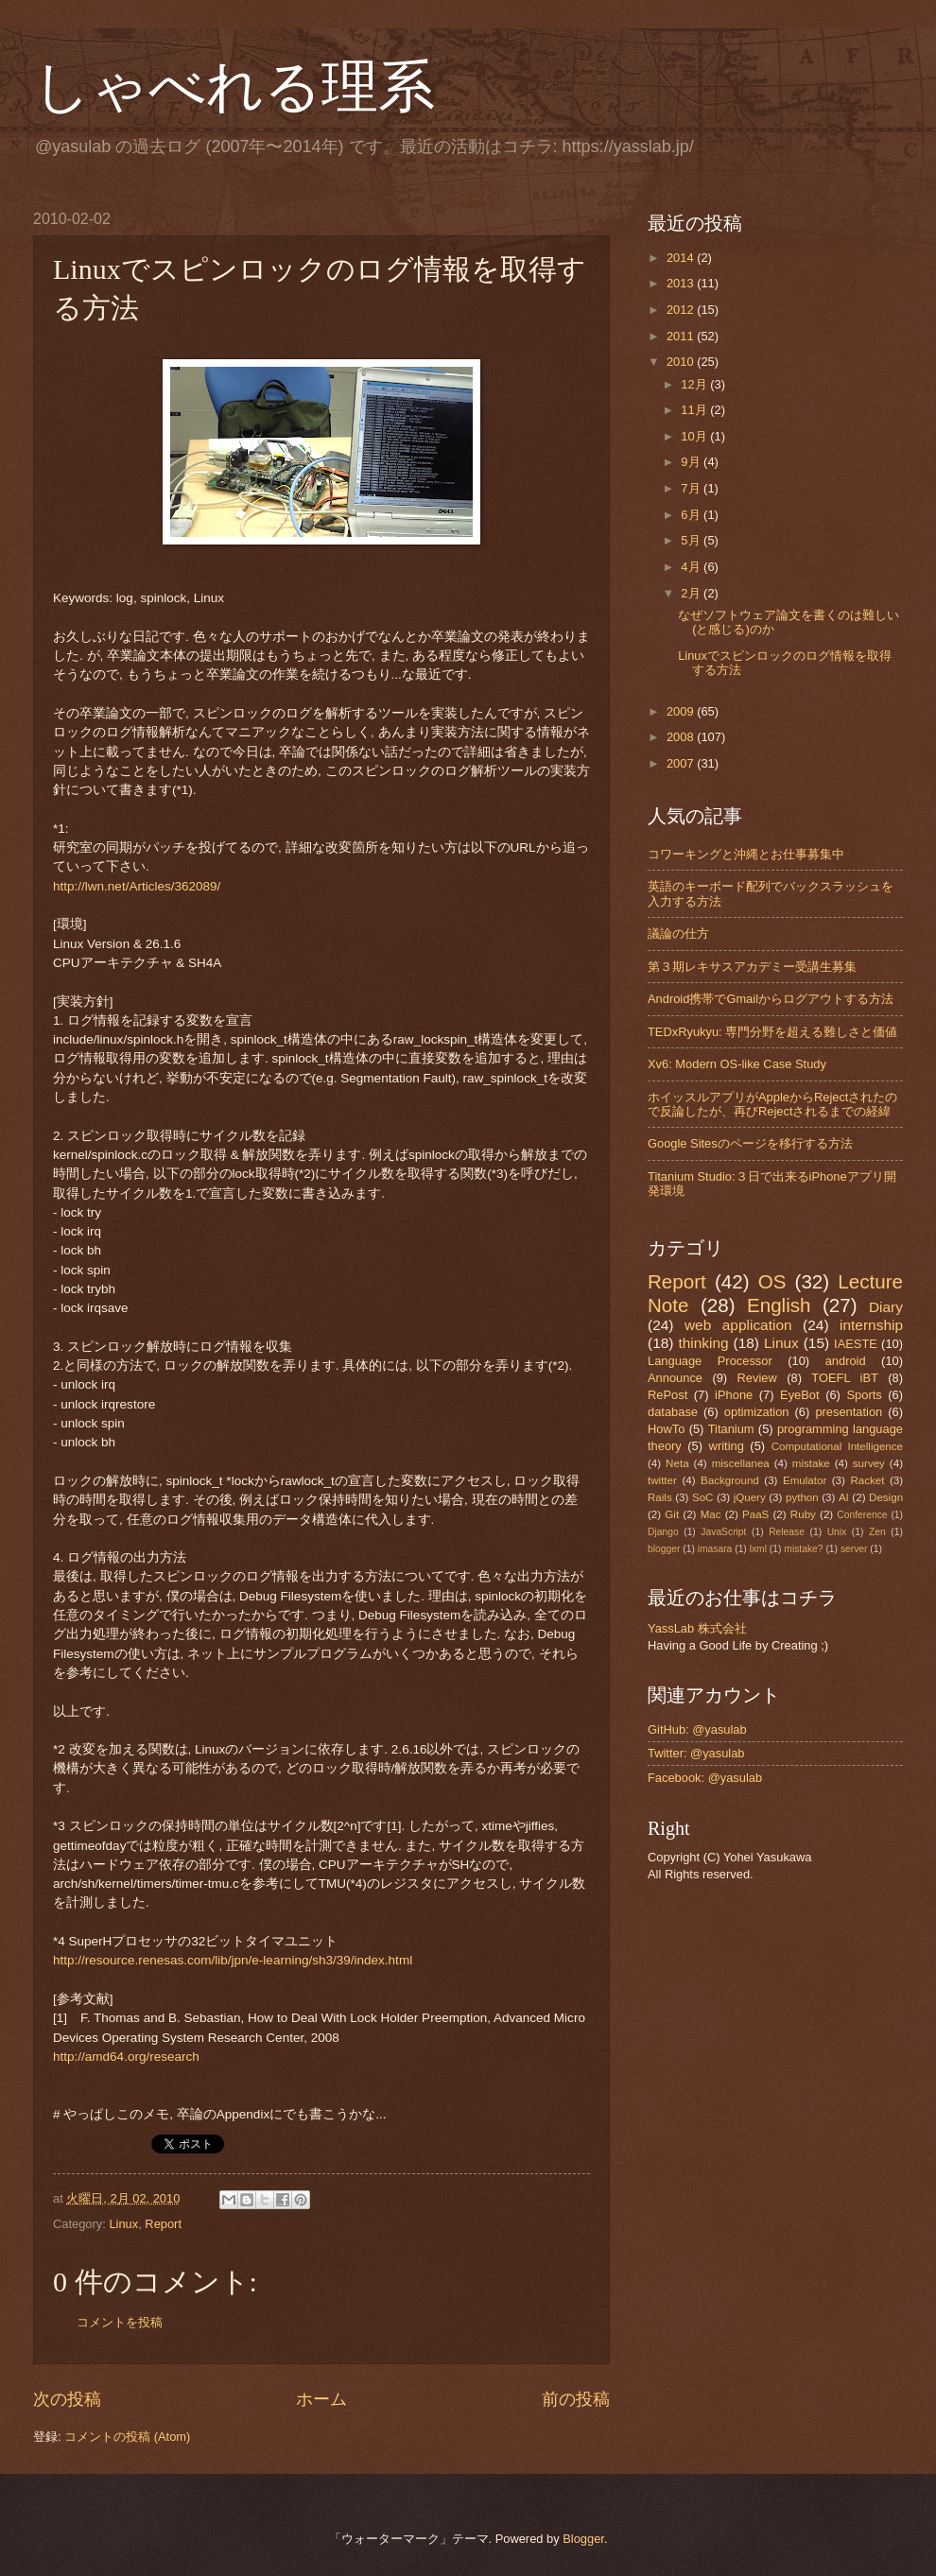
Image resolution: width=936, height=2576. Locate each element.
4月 (692, 567)
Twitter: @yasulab (696, 1753)
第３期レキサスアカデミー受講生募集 (752, 967)
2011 (682, 336)
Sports (863, 1395)
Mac (711, 1514)
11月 (695, 410)
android (845, 1361)
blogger (664, 1549)
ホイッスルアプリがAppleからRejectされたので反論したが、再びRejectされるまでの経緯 (772, 1104)
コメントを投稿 (120, 2322)
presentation (848, 1412)
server (854, 1549)
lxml (758, 1549)
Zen (877, 1532)
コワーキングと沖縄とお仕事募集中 (746, 854)
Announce (675, 1378)
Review (757, 1378)
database (673, 1412)
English (779, 1305)
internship (871, 1325)
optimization (756, 1412)
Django (663, 1532)
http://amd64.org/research (126, 2056)
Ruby (803, 1514)
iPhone (734, 1395)
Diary (886, 1307)
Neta (677, 1463)
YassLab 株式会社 (697, 1628)
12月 (695, 384)
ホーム (321, 2399)
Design (886, 1497)
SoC (703, 1497)
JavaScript (723, 1532)
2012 (682, 310)
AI (844, 1497)
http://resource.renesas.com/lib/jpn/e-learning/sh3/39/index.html (232, 1960)
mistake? (803, 1549)
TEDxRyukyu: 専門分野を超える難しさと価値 (772, 1032)
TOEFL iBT (844, 1378)
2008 (682, 737)
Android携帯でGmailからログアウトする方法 (770, 999)
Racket (867, 1480)
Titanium (731, 1429)
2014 (682, 258)
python (802, 1497)
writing (726, 1446)
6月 (692, 515)
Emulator (804, 1480)
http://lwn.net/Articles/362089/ (136, 886)
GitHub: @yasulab (697, 1729)
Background (730, 1480)
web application (738, 1325)
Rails (660, 1497)
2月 (692, 593)
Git (672, 1514)
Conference (862, 1515)
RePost (667, 1395)
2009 (682, 711)
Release (787, 1532)
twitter (662, 1480)
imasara (715, 1549)
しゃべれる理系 (234, 87)
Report (163, 2224)
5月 (692, 540)
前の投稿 (576, 2399)
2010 (682, 361)
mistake (811, 1463)
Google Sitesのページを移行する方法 (750, 1143)
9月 (692, 462)
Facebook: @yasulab (705, 1778)
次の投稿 (67, 2399)
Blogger (583, 2539)
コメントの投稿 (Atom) (127, 2436)
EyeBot (800, 1395)
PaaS (755, 1514)
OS (772, 1281)
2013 (682, 283)
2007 (682, 763)
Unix (837, 1532)
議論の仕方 (678, 933)
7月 (692, 488)
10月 (695, 436)
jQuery (750, 1497)
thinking (703, 1343)
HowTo (666, 1429)
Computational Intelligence (837, 1446)
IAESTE (855, 1344)
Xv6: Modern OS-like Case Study (737, 1064)
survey (869, 1463)
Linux (123, 2224)
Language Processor (710, 1361)
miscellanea (741, 1463)
